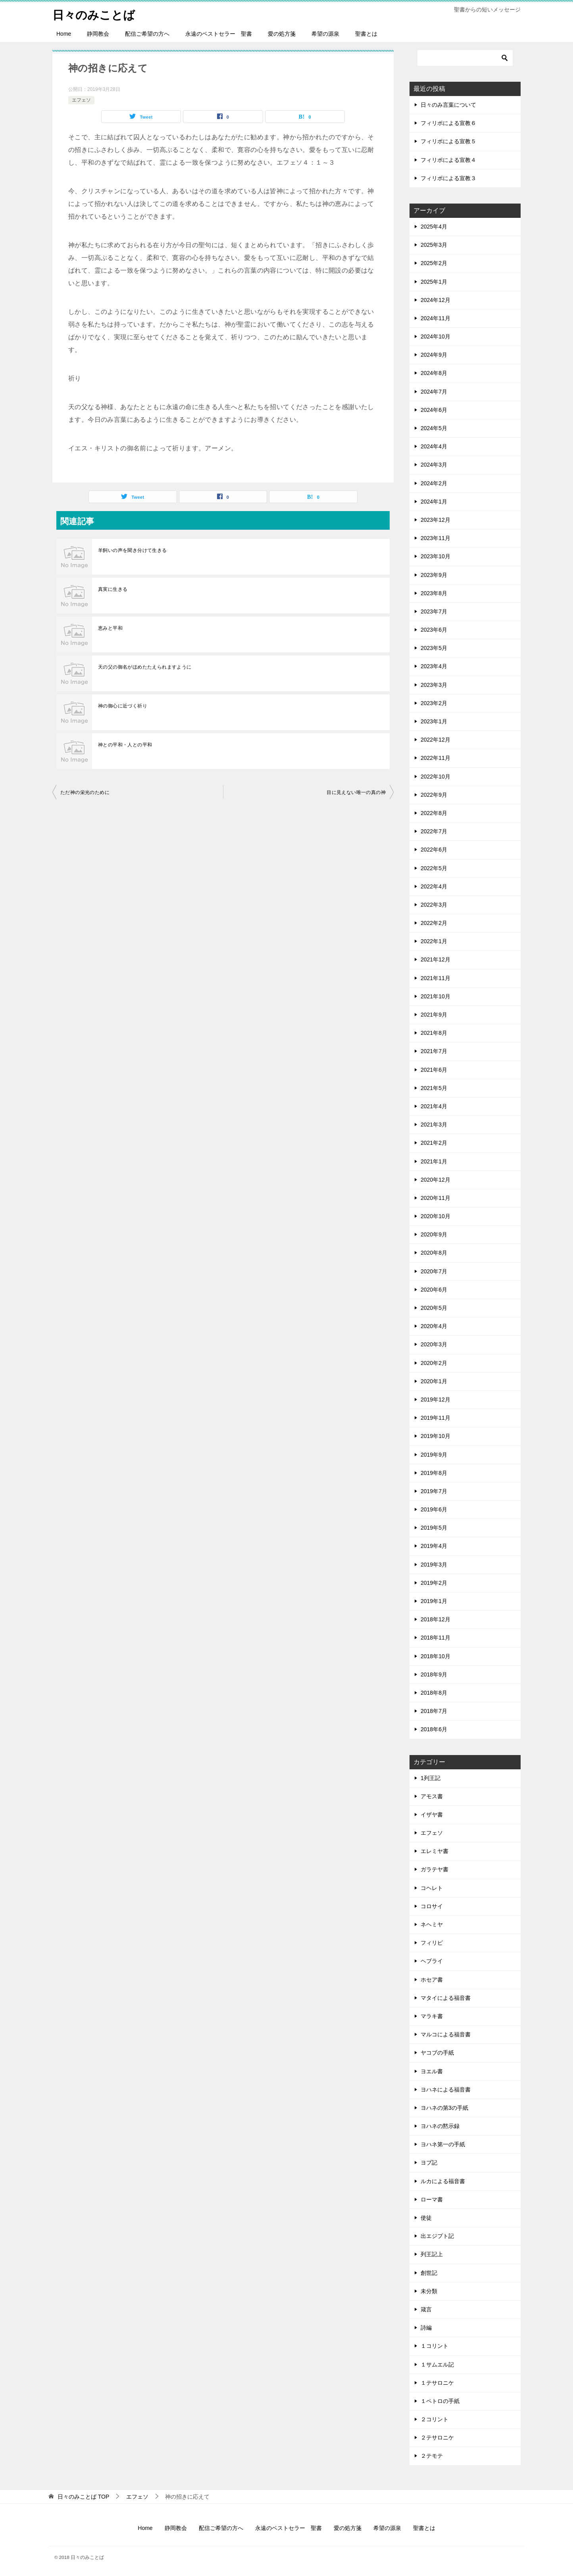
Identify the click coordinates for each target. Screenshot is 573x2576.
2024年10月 (435, 336)
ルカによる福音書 (443, 2181)
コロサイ (432, 1906)
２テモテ (432, 2456)
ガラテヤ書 (434, 1869)
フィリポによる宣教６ (448, 123)
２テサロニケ (437, 2437)
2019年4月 (434, 1546)
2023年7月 (434, 611)
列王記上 (432, 2254)
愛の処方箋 (282, 34)
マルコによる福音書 (446, 2034)
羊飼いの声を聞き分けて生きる (132, 550)
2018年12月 (435, 1619)
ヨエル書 (432, 2071)
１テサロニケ (437, 2383)
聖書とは (366, 34)
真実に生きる (112, 589)
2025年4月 (434, 226)
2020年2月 (434, 1363)
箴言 (426, 2309)
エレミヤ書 (434, 1851)
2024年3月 (434, 464)
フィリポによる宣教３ (448, 178)
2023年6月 (434, 630)
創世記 (429, 2273)
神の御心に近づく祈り (122, 706)
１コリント (434, 2346)
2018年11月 (435, 1637)
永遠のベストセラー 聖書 (218, 34)
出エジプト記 (437, 2236)
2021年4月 (434, 1106)
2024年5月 (434, 428)
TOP (83, 2496)
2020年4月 (434, 1326)
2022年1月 (434, 941)
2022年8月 (434, 813)
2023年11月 (435, 538)
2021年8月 (434, 1033)
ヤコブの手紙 (437, 2052)
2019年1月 (434, 1601)
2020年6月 (434, 1289)
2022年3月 (434, 905)
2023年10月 (435, 556)
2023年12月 (435, 520)
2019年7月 (434, 1491)
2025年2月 (434, 263)
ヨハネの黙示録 (440, 2126)
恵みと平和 (110, 628)
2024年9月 (434, 355)
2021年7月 (434, 1051)
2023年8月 (434, 593)
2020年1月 (434, 1381)
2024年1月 (434, 501)
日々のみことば (95, 14)
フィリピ (432, 1943)
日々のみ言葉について (448, 105)
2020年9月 (434, 1234)
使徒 (426, 2218)
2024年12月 (435, 300)
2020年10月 (435, 1216)
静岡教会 (98, 34)
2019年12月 (435, 1399)
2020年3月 (434, 1344)
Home (63, 34)
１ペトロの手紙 (440, 2401)
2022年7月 (434, 831)
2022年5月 (434, 868)
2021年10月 (435, 996)
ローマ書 (432, 2199)
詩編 (426, 2327)
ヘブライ (432, 1961)
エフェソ (81, 100)
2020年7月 (434, 1271)
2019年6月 (434, 1509)
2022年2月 (434, 923)
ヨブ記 (429, 2162)
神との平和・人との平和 (125, 745)
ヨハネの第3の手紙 (444, 2108)
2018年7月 (434, 1711)
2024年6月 (434, 410)
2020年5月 (434, 1308)
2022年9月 (434, 795)
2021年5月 (434, 1088)
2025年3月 (434, 245)
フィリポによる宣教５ (448, 141)
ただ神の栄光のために (85, 792)
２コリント (434, 2419)
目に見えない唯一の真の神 (356, 792)
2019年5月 (434, 1527)
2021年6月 (434, 1070)
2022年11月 (435, 758)
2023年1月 (434, 721)
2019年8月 (434, 1473)
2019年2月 (434, 1583)
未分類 (429, 2291)
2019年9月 (434, 1454)
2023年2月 (434, 703)
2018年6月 (434, 1729)
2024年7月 (434, 391)
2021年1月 (434, 1161)
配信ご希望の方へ (147, 34)
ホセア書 (432, 1979)
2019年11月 (435, 1418)
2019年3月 (434, 1564)
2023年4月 (434, 666)
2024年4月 (434, 446)
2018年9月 (434, 1674)
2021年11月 (435, 978)
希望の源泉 (325, 34)
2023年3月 (434, 685)
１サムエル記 (437, 2364)
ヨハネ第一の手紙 (443, 2144)
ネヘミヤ (432, 1924)
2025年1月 (434, 282)
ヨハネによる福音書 (446, 2089)
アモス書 (432, 1796)
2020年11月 (435, 1198)
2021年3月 (434, 1124)
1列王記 (430, 1778)
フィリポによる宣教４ (448, 160)
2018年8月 (434, 1693)
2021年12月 (435, 959)
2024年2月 (434, 483)
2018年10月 (435, 1656)
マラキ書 (432, 2016)
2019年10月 (435, 1436)
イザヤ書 (432, 1814)
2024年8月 (434, 373)
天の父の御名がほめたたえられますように (145, 667)
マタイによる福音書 (446, 1998)
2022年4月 (434, 886)
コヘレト (432, 1888)
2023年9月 (434, 575)
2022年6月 (434, 849)
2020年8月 (434, 1253)
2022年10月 (435, 776)
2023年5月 (434, 648)
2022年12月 (435, 739)
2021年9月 (434, 1014)
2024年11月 (435, 318)
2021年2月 (434, 1143)
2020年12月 (435, 1180)
